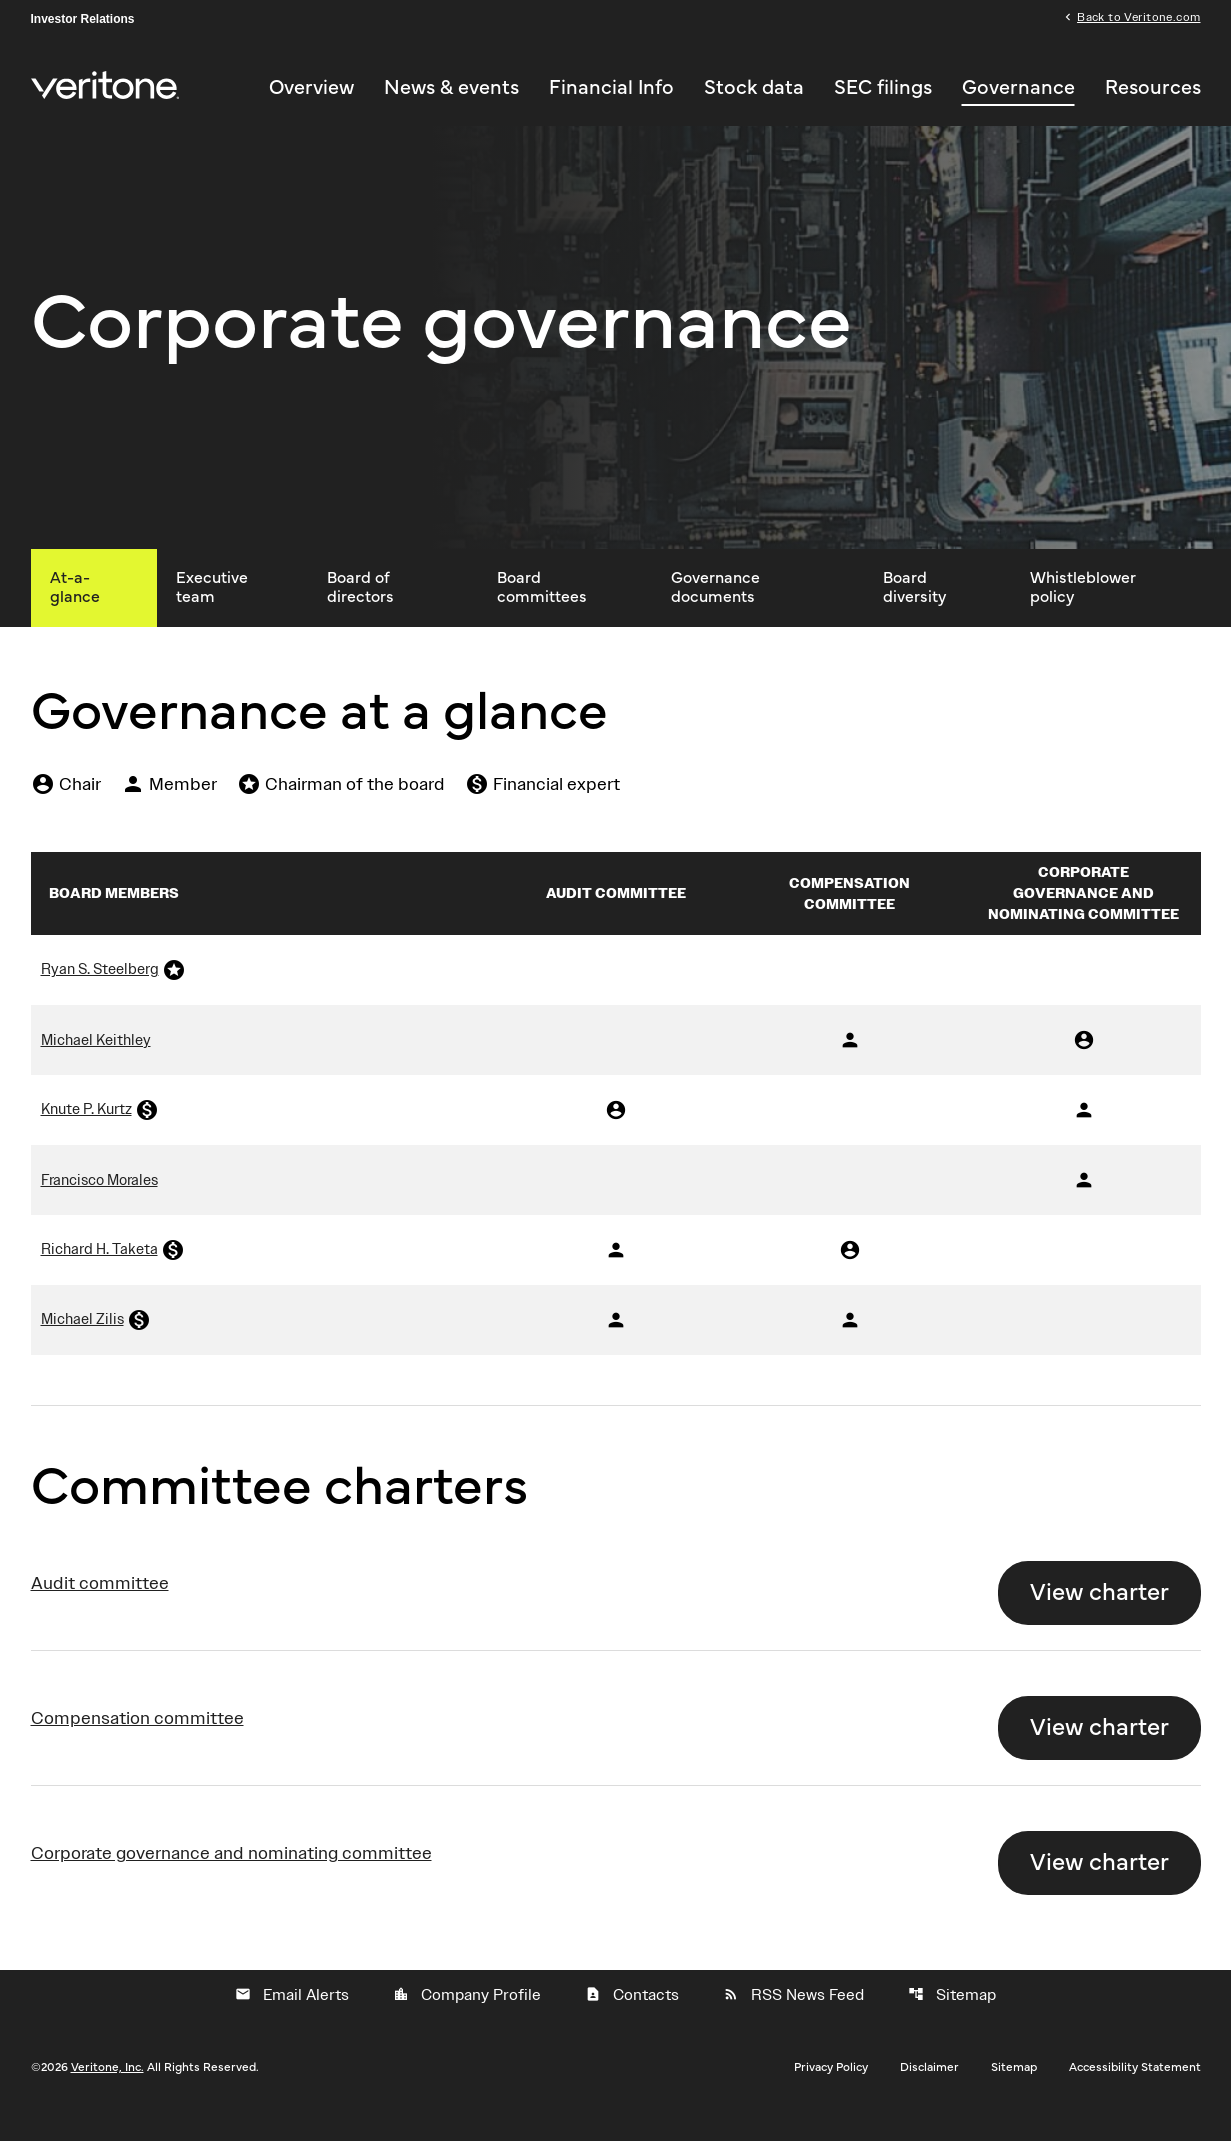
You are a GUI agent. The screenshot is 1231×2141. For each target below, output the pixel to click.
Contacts (632, 2023)
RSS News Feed (793, 2023)
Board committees (542, 615)
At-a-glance (75, 615)
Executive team (212, 615)
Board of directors (360, 615)
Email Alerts (292, 2023)
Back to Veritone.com (1138, 18)
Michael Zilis (82, 1347)
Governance (1018, 89)
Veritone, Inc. (107, 2095)
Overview (311, 89)
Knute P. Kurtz (86, 1137)
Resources (1153, 89)
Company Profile (467, 2023)
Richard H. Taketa (99, 1277)
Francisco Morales (99, 1208)
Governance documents (715, 615)
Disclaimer (929, 2095)
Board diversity (914, 615)
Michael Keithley (96, 1068)
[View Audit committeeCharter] (616, 1611)
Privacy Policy (831, 2095)
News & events (451, 89)
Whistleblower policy (1083, 615)
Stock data (754, 89)
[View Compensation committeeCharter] (616, 1746)
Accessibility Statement (1135, 2095)
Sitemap (952, 2023)
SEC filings (883, 89)
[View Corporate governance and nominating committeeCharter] (616, 1881)
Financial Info (611, 89)
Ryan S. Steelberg (100, 997)
